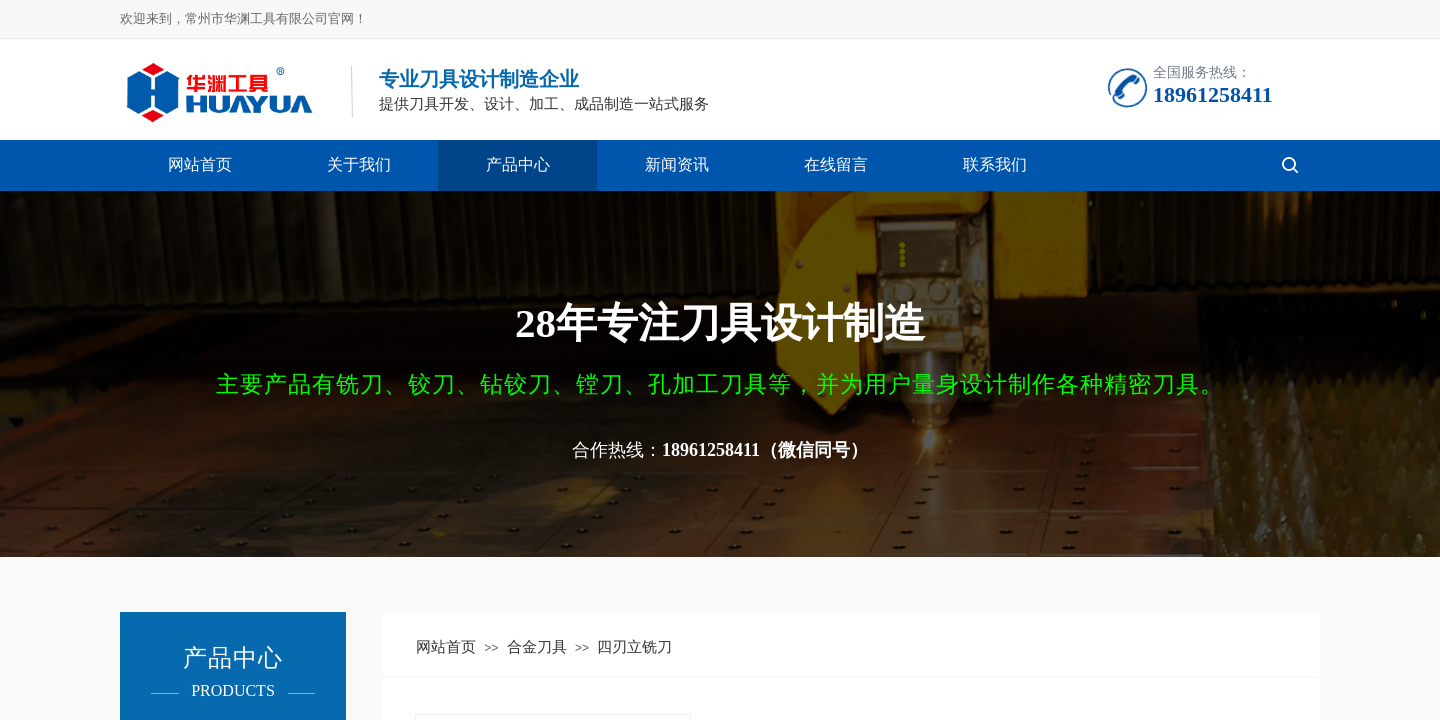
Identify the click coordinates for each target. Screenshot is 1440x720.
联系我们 (995, 164)
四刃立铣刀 (634, 647)
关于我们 (359, 164)
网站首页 (200, 164)
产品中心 (518, 164)
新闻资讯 (677, 164)
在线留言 (836, 164)
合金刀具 (537, 647)
